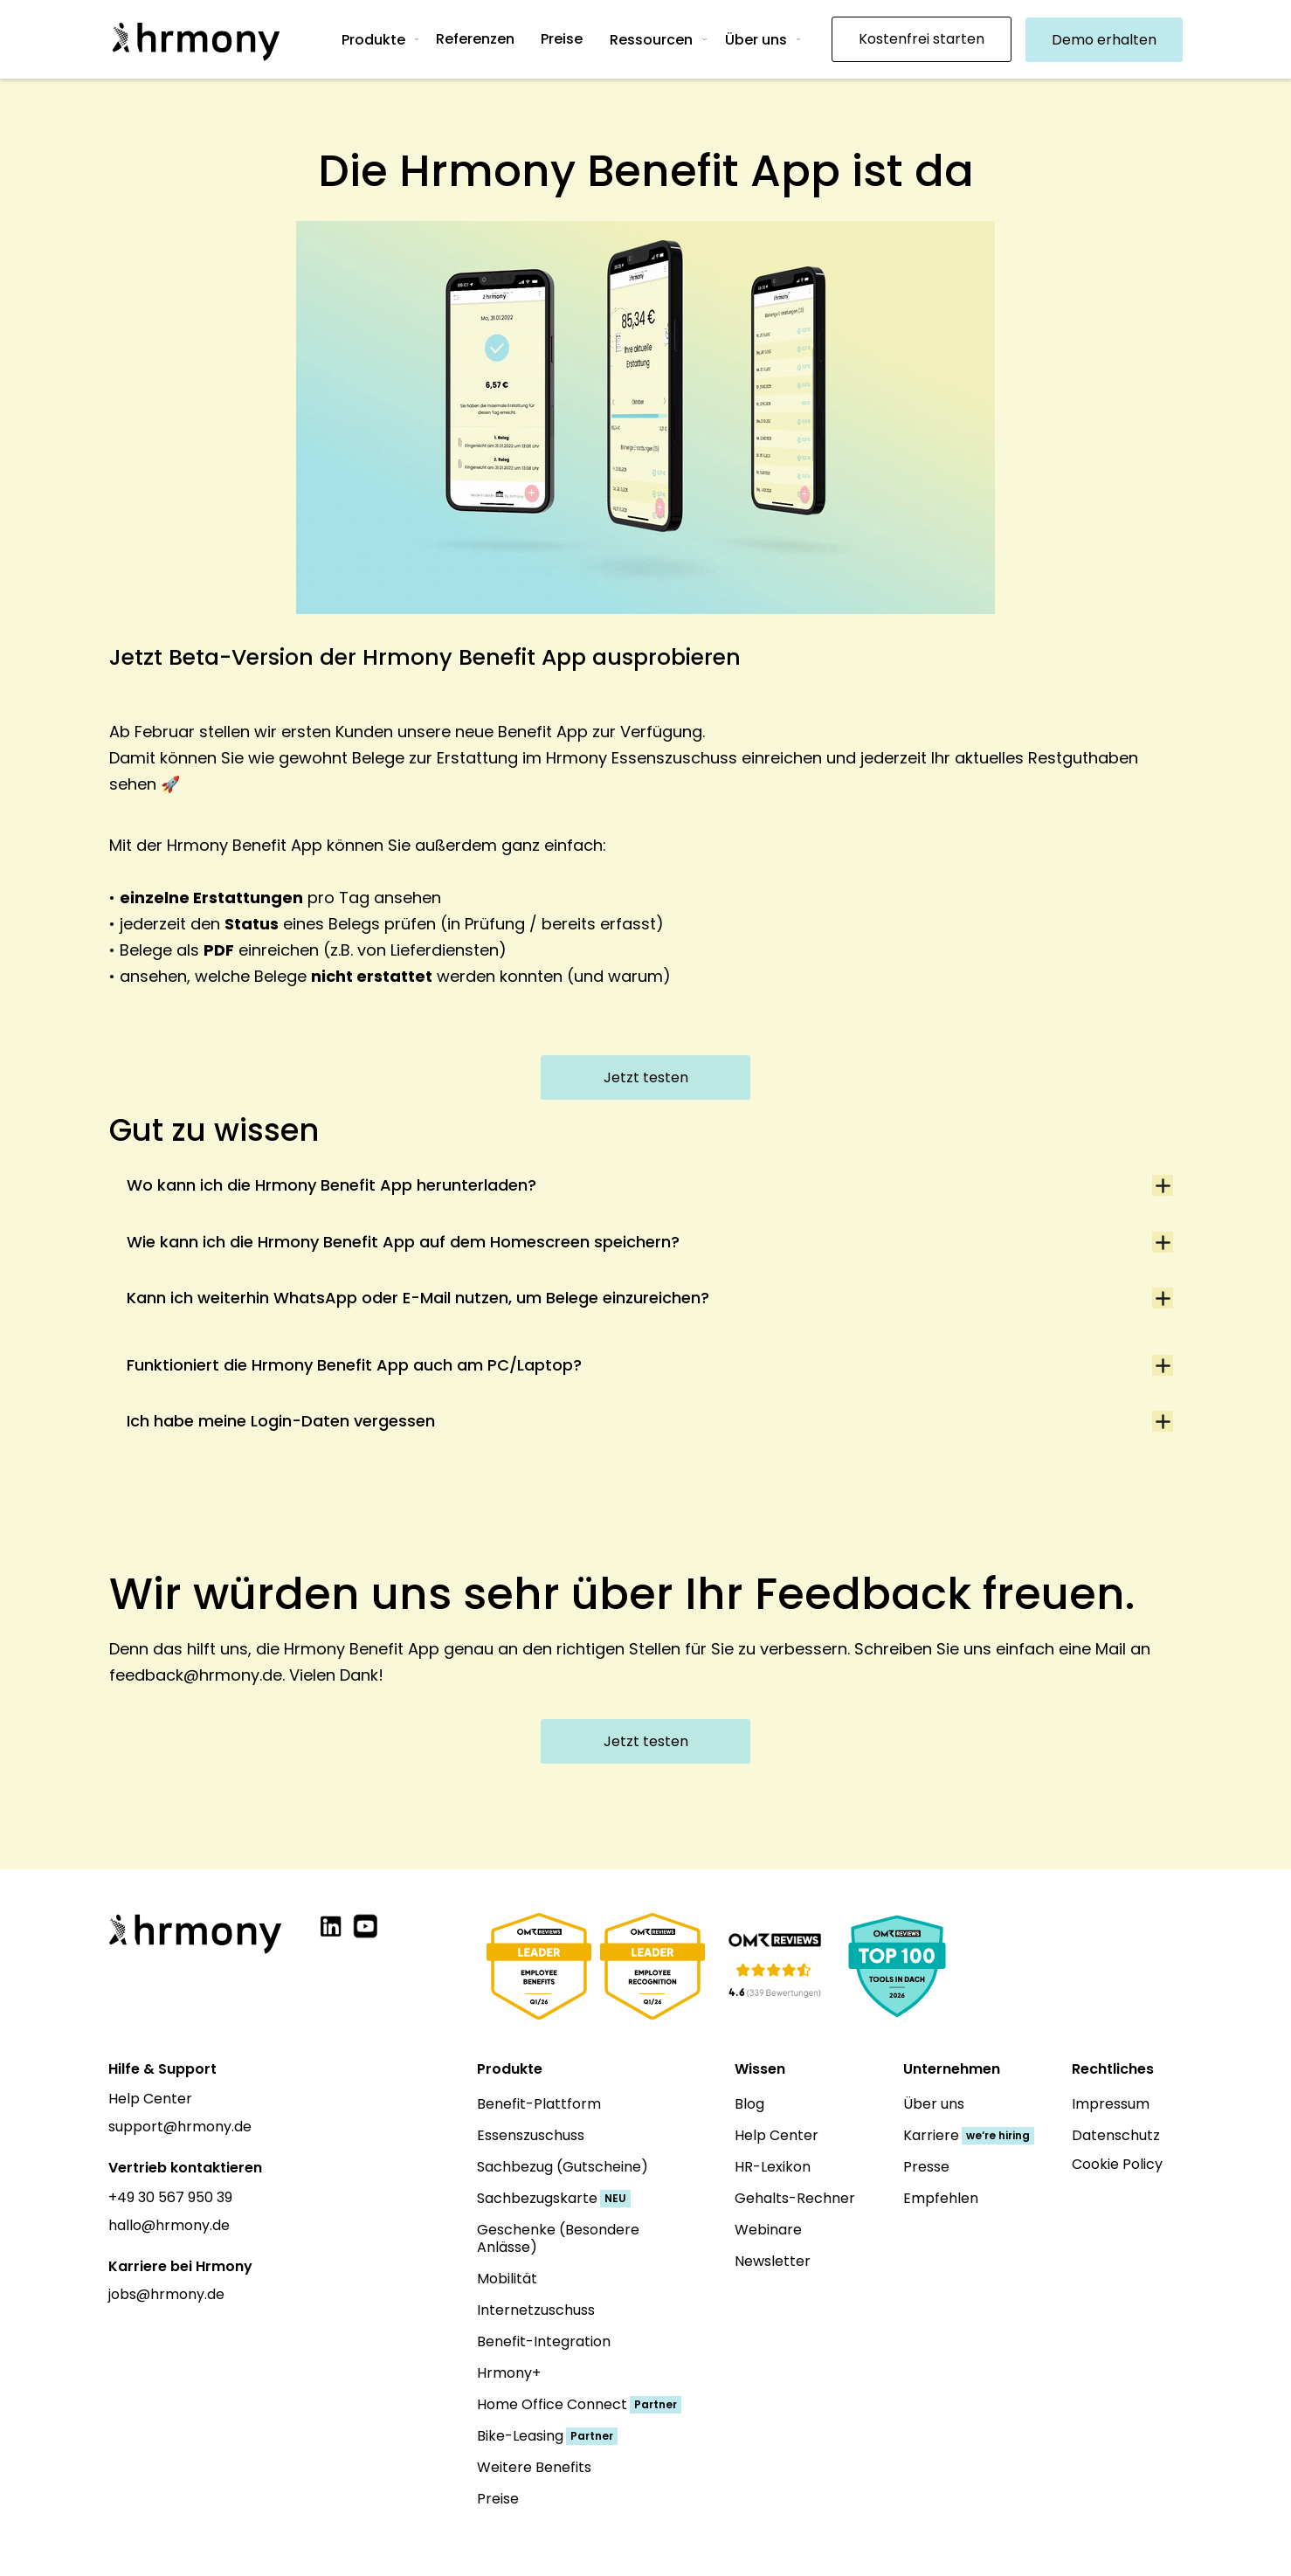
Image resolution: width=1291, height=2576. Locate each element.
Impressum (1110, 2104)
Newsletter (773, 2261)
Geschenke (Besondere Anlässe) (558, 2238)
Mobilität (507, 2279)
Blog (749, 2104)
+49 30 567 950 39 (170, 2197)
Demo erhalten (1104, 40)
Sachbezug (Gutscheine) (562, 2167)
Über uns (756, 40)
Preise (498, 2499)
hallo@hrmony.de (169, 2225)
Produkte (373, 40)
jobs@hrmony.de (166, 2294)
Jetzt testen (646, 1077)
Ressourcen (651, 40)
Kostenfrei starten (921, 39)
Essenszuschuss (530, 2135)
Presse (926, 2167)
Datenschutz (1116, 2135)
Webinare (768, 2230)
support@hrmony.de (180, 2127)
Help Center (150, 2099)
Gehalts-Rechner (795, 2198)
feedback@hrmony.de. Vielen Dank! (246, 1675)
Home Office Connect (552, 2404)
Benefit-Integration (544, 2341)
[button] (388, 39)
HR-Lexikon (773, 2167)
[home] (195, 39)
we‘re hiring (998, 2135)
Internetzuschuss (536, 2310)
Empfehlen (940, 2198)
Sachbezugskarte (537, 2198)
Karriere (931, 2135)
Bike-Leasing (520, 2436)
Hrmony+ (509, 2373)
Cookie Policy (1117, 2164)
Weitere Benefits (534, 2467)
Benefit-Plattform (539, 2104)
